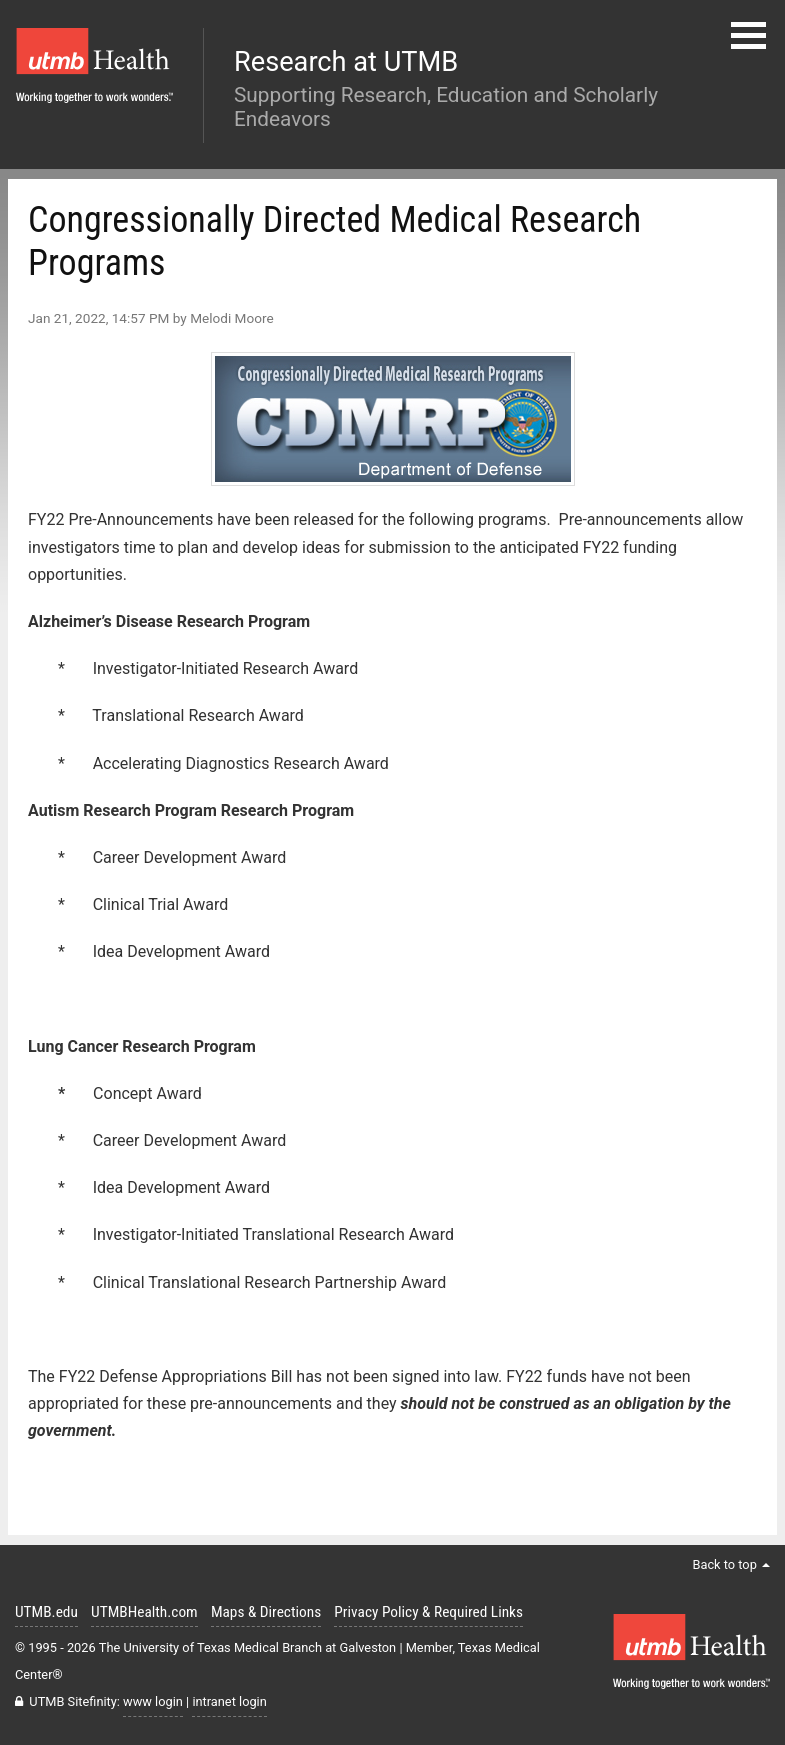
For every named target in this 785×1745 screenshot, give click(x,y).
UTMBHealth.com (144, 1612)
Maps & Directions (266, 1612)
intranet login (229, 1701)
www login (153, 1701)
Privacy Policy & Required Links (428, 1612)
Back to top (731, 1564)
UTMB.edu (46, 1612)
